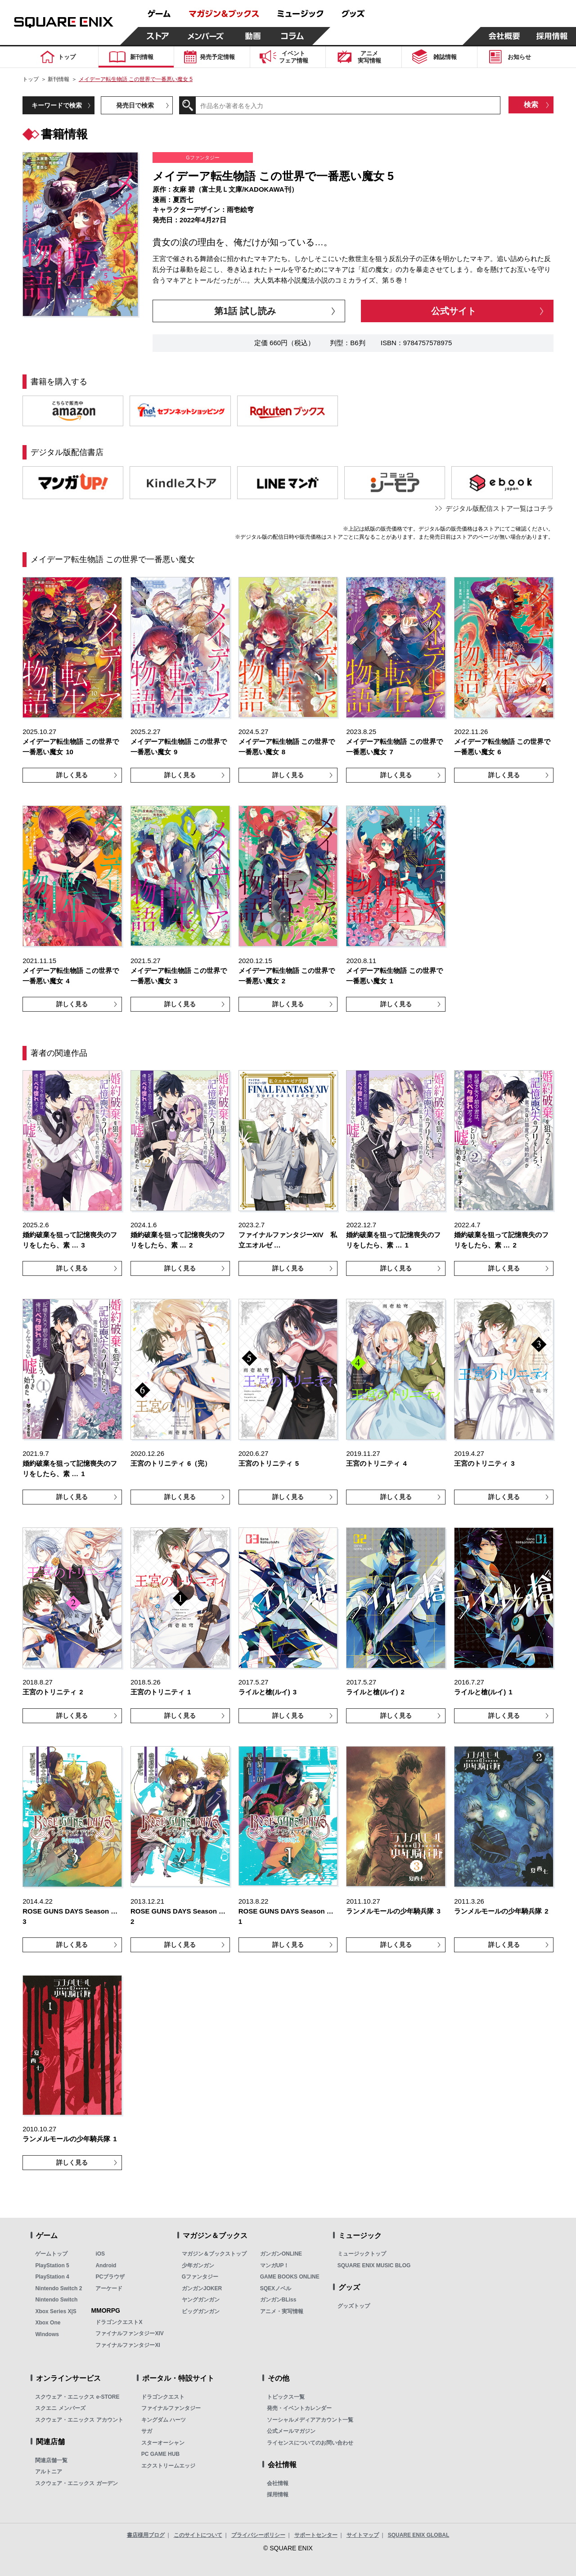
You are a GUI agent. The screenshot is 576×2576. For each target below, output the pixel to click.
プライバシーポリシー (258, 2535)
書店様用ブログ (146, 2535)
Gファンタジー (200, 2277)
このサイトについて (198, 2535)
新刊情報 (58, 79)
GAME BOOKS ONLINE (290, 2277)
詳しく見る (72, 775)
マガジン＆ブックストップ (214, 2254)
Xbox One (47, 2322)
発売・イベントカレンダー (299, 2408)
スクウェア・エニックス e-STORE (77, 2397)
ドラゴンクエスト (162, 2397)
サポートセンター (316, 2535)
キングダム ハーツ (163, 2420)
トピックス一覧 (286, 2397)
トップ (30, 79)
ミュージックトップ (362, 2254)
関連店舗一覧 (51, 2460)
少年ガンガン (198, 2265)
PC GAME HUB (160, 2454)
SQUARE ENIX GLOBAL (419, 2535)
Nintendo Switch (56, 2300)
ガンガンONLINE (281, 2254)
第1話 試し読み (245, 311)
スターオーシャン (162, 2443)
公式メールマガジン (291, 2431)
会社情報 (277, 2483)
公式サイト (453, 311)
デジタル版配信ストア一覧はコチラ (500, 508)
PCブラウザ (110, 2277)
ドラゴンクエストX (118, 2322)
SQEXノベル (275, 2288)
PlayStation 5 (52, 2265)
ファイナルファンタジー (171, 2408)
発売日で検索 (135, 105)
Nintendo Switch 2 (58, 2288)
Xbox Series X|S (55, 2311)
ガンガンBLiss (278, 2300)
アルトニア (48, 2471)
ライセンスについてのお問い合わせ (310, 2443)
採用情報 (277, 2494)
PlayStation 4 (52, 2277)
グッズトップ (354, 2306)
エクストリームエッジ (168, 2466)
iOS (100, 2254)
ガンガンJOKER (202, 2288)
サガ (146, 2431)
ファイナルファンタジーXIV (129, 2333)
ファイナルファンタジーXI (127, 2345)
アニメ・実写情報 (281, 2311)
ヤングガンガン (201, 2300)
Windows (47, 2334)
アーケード (108, 2288)
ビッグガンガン (201, 2311)
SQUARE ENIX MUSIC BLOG (374, 2265)
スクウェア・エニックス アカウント (79, 2420)
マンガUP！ (274, 2265)
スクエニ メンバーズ (60, 2408)
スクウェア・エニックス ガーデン (76, 2483)
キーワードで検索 (57, 105)
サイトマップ (362, 2535)
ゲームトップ (51, 2254)
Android (105, 2265)
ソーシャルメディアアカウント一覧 (310, 2420)
